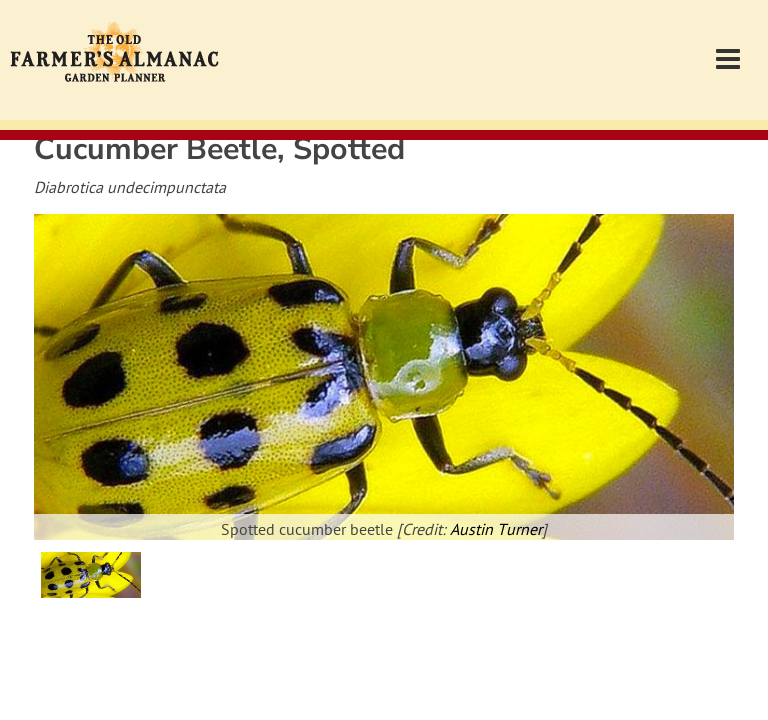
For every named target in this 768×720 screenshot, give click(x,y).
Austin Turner (496, 531)
